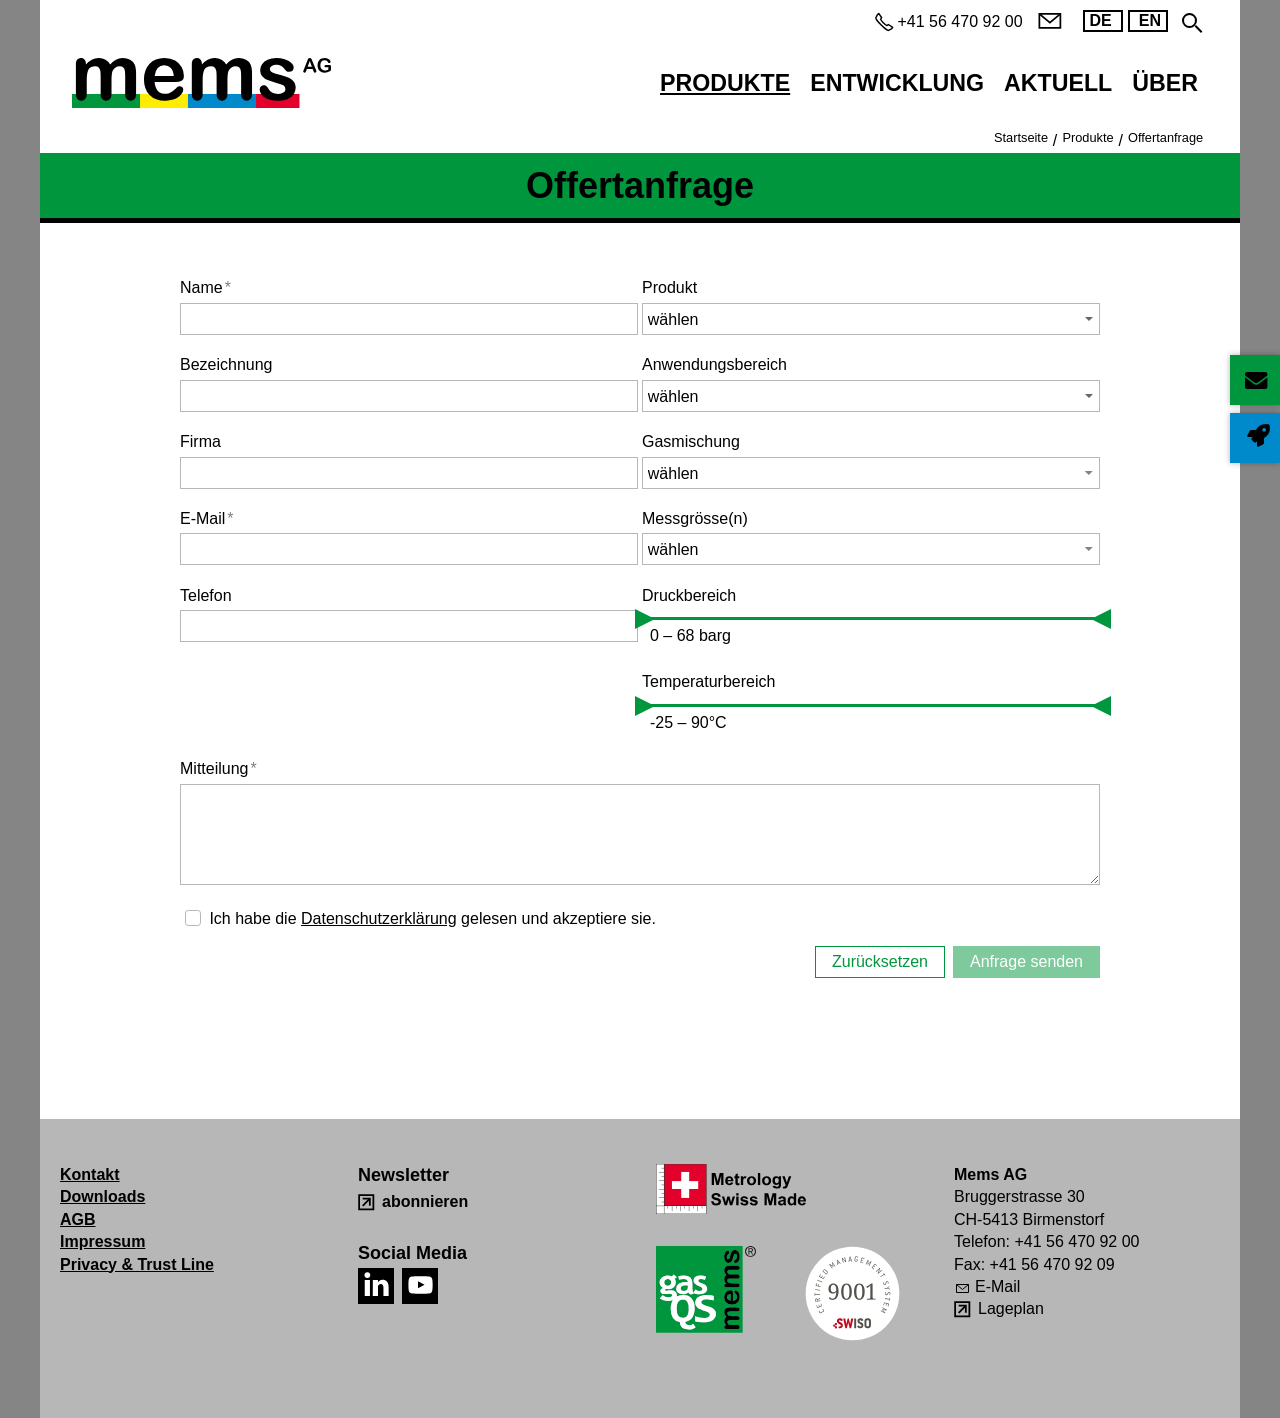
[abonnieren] (413, 1202)
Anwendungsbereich (714, 364)
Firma (200, 441)
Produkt (669, 287)
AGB (78, 1219)
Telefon (206, 595)
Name (205, 287)
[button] (871, 473)
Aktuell (1058, 83)
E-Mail (207, 518)
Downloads (102, 1196)
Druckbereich (689, 595)
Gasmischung (691, 441)
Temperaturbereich (708, 681)
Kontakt (90, 1174)
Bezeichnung (226, 364)
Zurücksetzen (880, 961)
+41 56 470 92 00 (1076, 1241)
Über (1165, 83)
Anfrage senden (1026, 961)
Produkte (725, 83)
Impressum (102, 1241)
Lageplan (1011, 1308)
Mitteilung (218, 768)
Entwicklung (897, 83)
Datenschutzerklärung (379, 918)
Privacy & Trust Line (137, 1264)
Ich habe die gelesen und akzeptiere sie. (432, 918)
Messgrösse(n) (695, 518)
